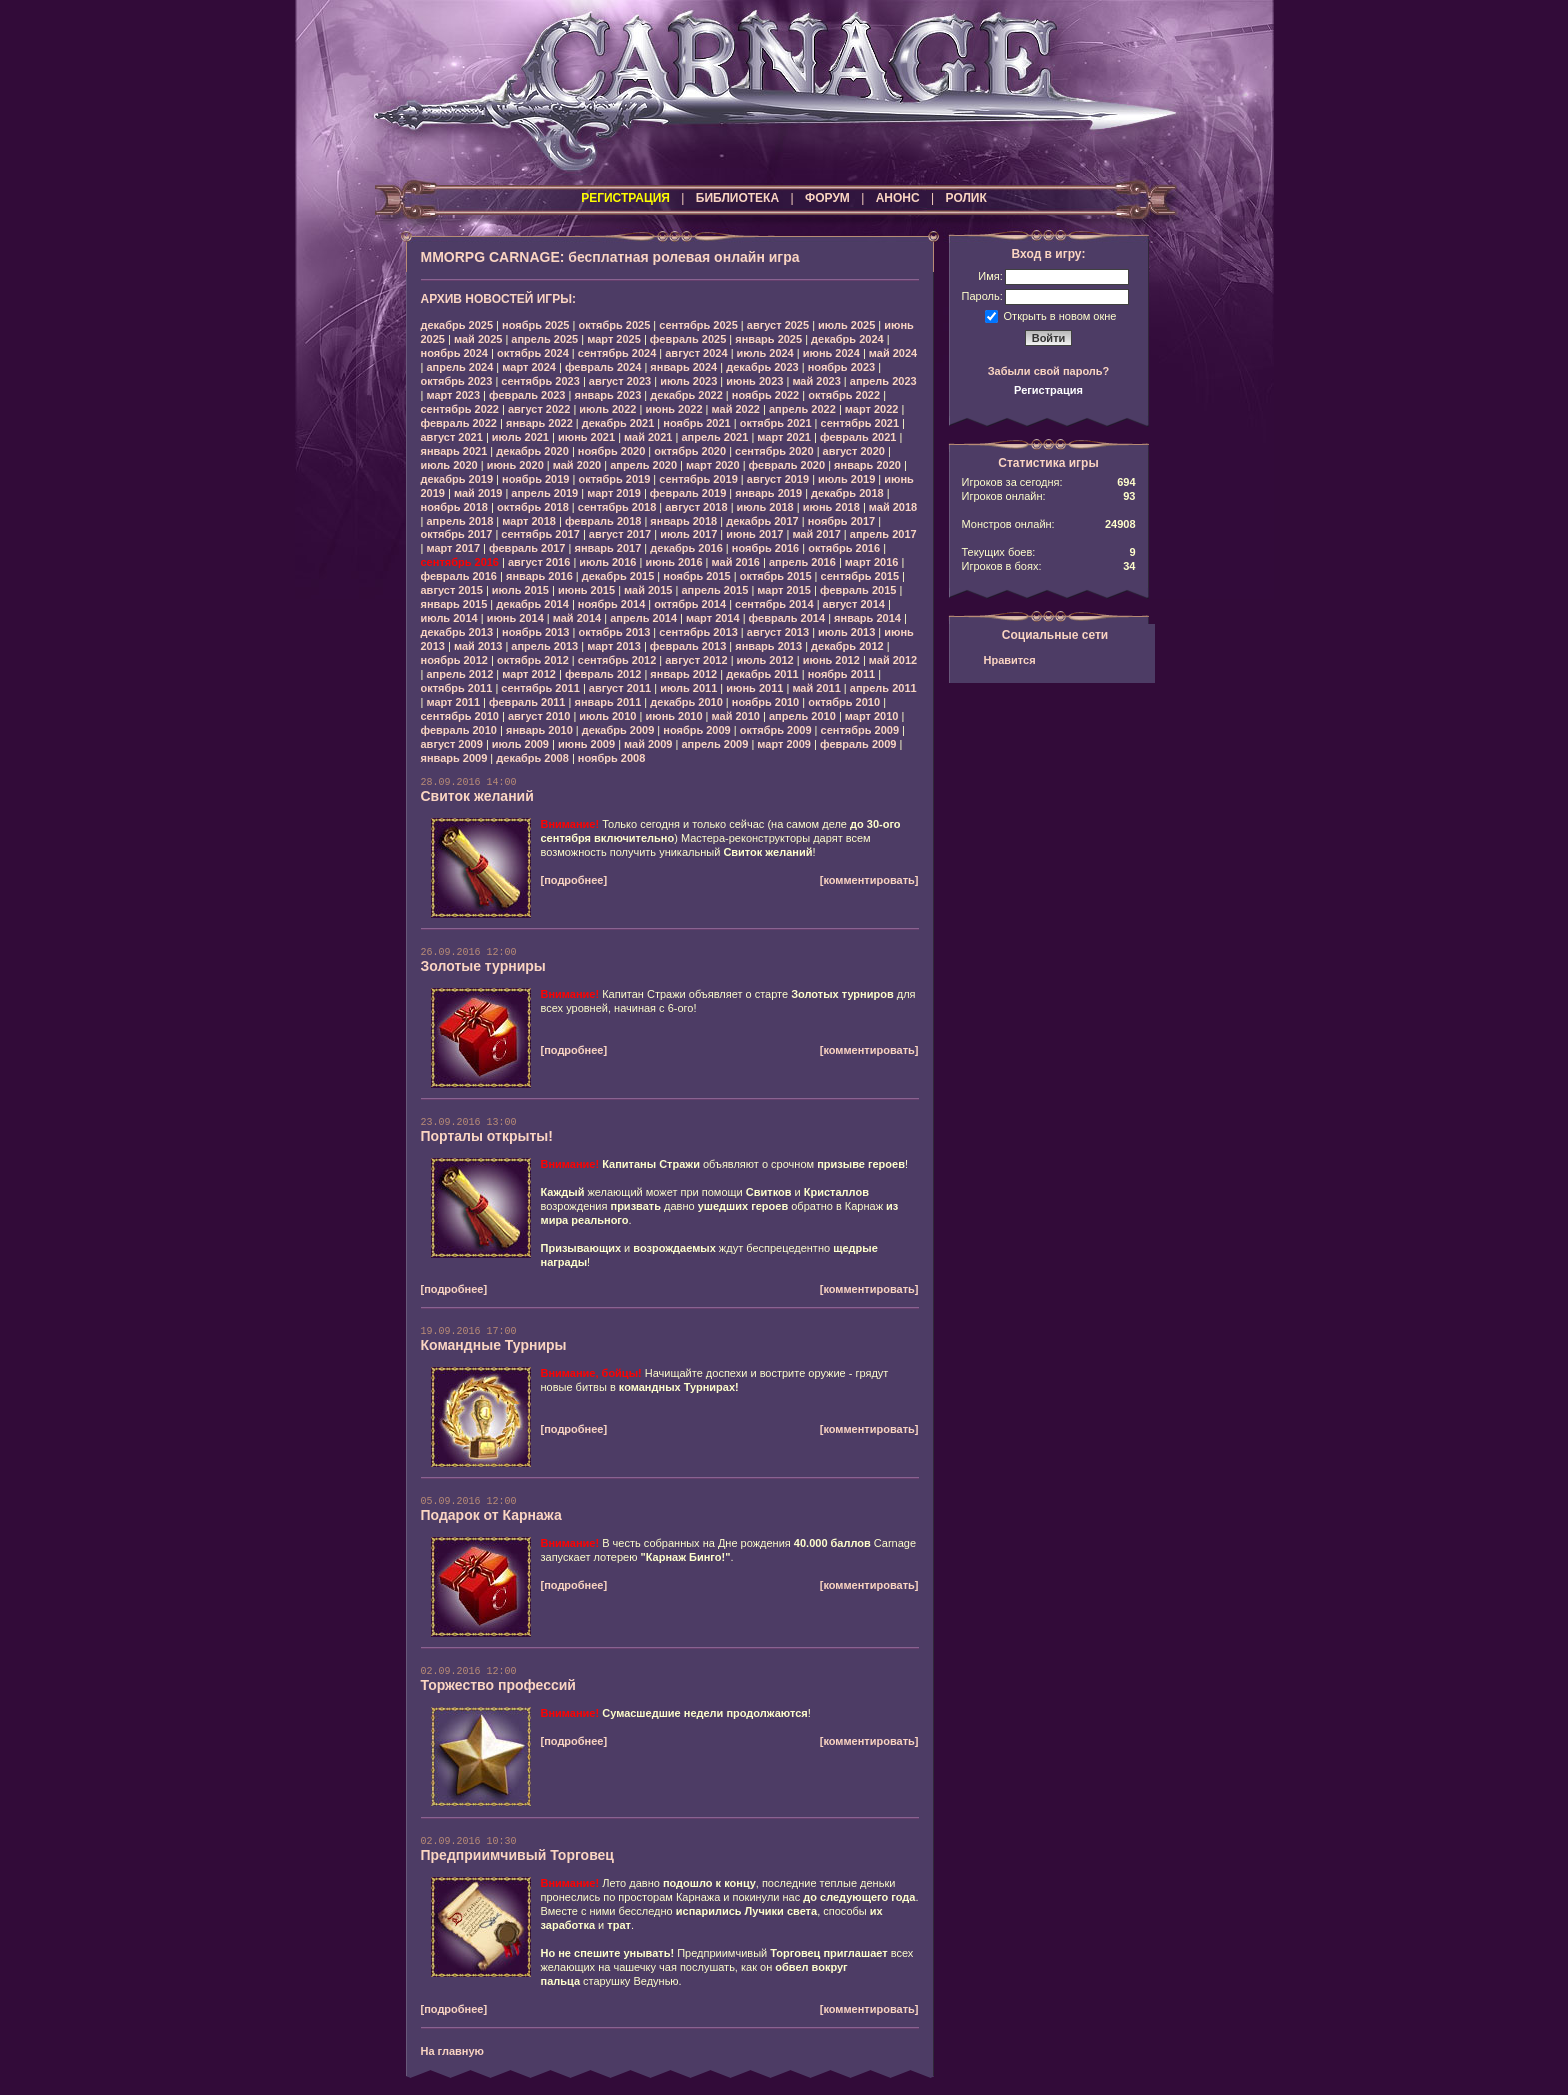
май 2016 (736, 562)
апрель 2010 (802, 716)
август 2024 (696, 353)
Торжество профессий (498, 1685)
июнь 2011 (754, 688)
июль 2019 (846, 479)
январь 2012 (683, 674)
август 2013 (778, 632)
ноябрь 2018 (454, 507)
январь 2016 (539, 576)
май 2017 (816, 534)
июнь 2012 (831, 660)
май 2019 (478, 493)
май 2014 (577, 618)
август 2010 (539, 716)
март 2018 (529, 521)
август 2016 (539, 562)
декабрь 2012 (847, 646)
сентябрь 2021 (860, 423)
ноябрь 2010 (765, 702)
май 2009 (648, 744)
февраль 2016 (459, 576)
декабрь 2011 (762, 674)
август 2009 (452, 744)
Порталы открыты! (487, 1136)
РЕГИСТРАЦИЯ (625, 198)
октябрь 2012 (533, 660)
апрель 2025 (544, 339)
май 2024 (893, 353)
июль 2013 (846, 632)
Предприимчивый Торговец (517, 1855)
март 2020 (713, 465)
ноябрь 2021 (696, 423)
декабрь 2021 (618, 423)
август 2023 (620, 381)
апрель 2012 (459, 674)
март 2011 (453, 702)
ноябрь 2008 (611, 758)
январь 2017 (607, 548)
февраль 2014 (787, 618)
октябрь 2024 (533, 353)
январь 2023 (607, 395)
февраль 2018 (603, 521)
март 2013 (614, 646)
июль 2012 (765, 660)
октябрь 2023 (457, 381)
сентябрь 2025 (698, 325)
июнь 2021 (586, 437)
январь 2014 (867, 618)
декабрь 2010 (686, 702)
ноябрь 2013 (535, 632)
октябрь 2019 (614, 479)
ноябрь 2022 (765, 395)
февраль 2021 (858, 437)
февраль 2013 (688, 646)
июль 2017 (688, 534)
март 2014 (713, 618)
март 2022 (872, 409)
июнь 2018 (831, 507)
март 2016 (872, 562)
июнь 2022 (673, 409)
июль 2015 (520, 590)
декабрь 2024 (847, 339)
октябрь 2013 (614, 632)
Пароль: (982, 296)
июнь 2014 (515, 618)
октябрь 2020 (690, 451)
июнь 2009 (586, 744)
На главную (452, 2051)
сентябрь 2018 (617, 507)
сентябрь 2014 (774, 604)
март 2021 (784, 437)
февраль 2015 (858, 590)
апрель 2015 (714, 590)
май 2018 (893, 507)
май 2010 (736, 716)
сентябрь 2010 (460, 716)
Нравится (1010, 660)
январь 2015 (454, 604)
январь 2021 (454, 451)
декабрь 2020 (532, 451)
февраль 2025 (688, 339)
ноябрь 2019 (535, 479)
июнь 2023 (754, 381)
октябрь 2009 (776, 730)
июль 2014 (449, 618)
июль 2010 (607, 716)
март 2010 (872, 716)
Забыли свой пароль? (1049, 371)
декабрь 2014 (532, 604)
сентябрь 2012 (617, 660)
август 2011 (620, 688)
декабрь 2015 (618, 576)
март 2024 (529, 367)
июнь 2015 (586, 590)
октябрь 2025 (614, 325)
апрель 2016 (802, 562)
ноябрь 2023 (841, 367)
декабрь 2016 (686, 548)
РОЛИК (966, 198)
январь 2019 (768, 493)
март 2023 (453, 395)
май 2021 (648, 437)
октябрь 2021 (776, 423)
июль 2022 (607, 409)
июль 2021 (520, 437)
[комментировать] (869, 880)
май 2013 (478, 646)
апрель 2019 (544, 493)
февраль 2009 (858, 744)
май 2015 (648, 590)
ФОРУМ (827, 198)
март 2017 (453, 548)
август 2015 (452, 590)
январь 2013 (768, 646)
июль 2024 (765, 353)
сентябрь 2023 (540, 381)
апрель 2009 (714, 744)
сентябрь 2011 (540, 688)
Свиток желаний (477, 796)
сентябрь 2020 (774, 451)
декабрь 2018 (847, 493)
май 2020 (577, 465)
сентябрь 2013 (698, 632)
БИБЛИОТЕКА (737, 198)
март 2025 (614, 339)
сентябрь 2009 (860, 730)
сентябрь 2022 (460, 409)
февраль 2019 (688, 493)
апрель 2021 (714, 437)
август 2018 (696, 507)
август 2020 (854, 451)
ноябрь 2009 (696, 730)
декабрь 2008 (532, 758)
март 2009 (784, 744)
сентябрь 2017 (540, 534)
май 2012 (893, 660)
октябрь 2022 (844, 395)
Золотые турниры (483, 966)
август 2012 (696, 660)
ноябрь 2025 (535, 325)
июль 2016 (607, 562)
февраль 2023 (527, 395)
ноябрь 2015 (696, 576)
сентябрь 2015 (860, 576)
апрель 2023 (883, 381)
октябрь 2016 (844, 548)
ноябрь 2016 (765, 548)
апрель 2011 (883, 688)
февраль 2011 (527, 702)
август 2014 (854, 604)
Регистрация (1048, 390)
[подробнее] (574, 880)
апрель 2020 (643, 465)
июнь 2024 (831, 353)
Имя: (990, 276)
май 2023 (816, 381)
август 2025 (778, 325)
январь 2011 (607, 702)
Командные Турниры (494, 1345)
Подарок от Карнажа (491, 1515)
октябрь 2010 (844, 702)
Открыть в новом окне (1060, 315)
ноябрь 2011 (841, 674)
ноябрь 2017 (841, 521)
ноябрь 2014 (611, 604)
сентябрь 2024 (617, 353)
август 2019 (778, 479)
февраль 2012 (603, 674)
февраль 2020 (787, 465)
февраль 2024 (603, 367)
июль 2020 (449, 465)
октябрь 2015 (776, 576)
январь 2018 (683, 521)
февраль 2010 (459, 730)
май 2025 (478, 339)
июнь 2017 (754, 534)
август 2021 (452, 437)
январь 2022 (539, 423)
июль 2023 (688, 381)
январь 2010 (539, 730)
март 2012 (529, 674)
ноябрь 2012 (454, 660)
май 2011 (816, 688)
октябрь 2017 (457, 534)
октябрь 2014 (690, 604)
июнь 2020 (515, 465)
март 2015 (784, 590)
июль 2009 (520, 744)
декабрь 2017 (762, 521)
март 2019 (614, 493)
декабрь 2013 (457, 632)
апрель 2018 (459, 521)
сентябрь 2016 (460, 562)
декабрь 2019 (457, 479)
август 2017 (620, 534)
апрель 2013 (544, 646)
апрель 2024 (459, 367)
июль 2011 (688, 688)
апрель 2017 (883, 534)
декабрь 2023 (762, 367)
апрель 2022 (802, 409)
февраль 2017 (527, 548)
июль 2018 (765, 507)
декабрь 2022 (686, 395)
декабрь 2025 (457, 325)
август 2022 (539, 409)
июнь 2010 (673, 716)
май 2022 (736, 409)
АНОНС (898, 198)
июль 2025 (846, 325)
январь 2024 (683, 367)
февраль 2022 (459, 423)
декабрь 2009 (618, 730)
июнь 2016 (673, 562)
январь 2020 (867, 465)
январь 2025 (768, 339)
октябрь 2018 (533, 507)
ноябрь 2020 (611, 451)
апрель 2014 (643, 618)
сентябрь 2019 (698, 479)
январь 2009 (454, 758)
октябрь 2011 (457, 688)
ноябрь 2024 (454, 353)
